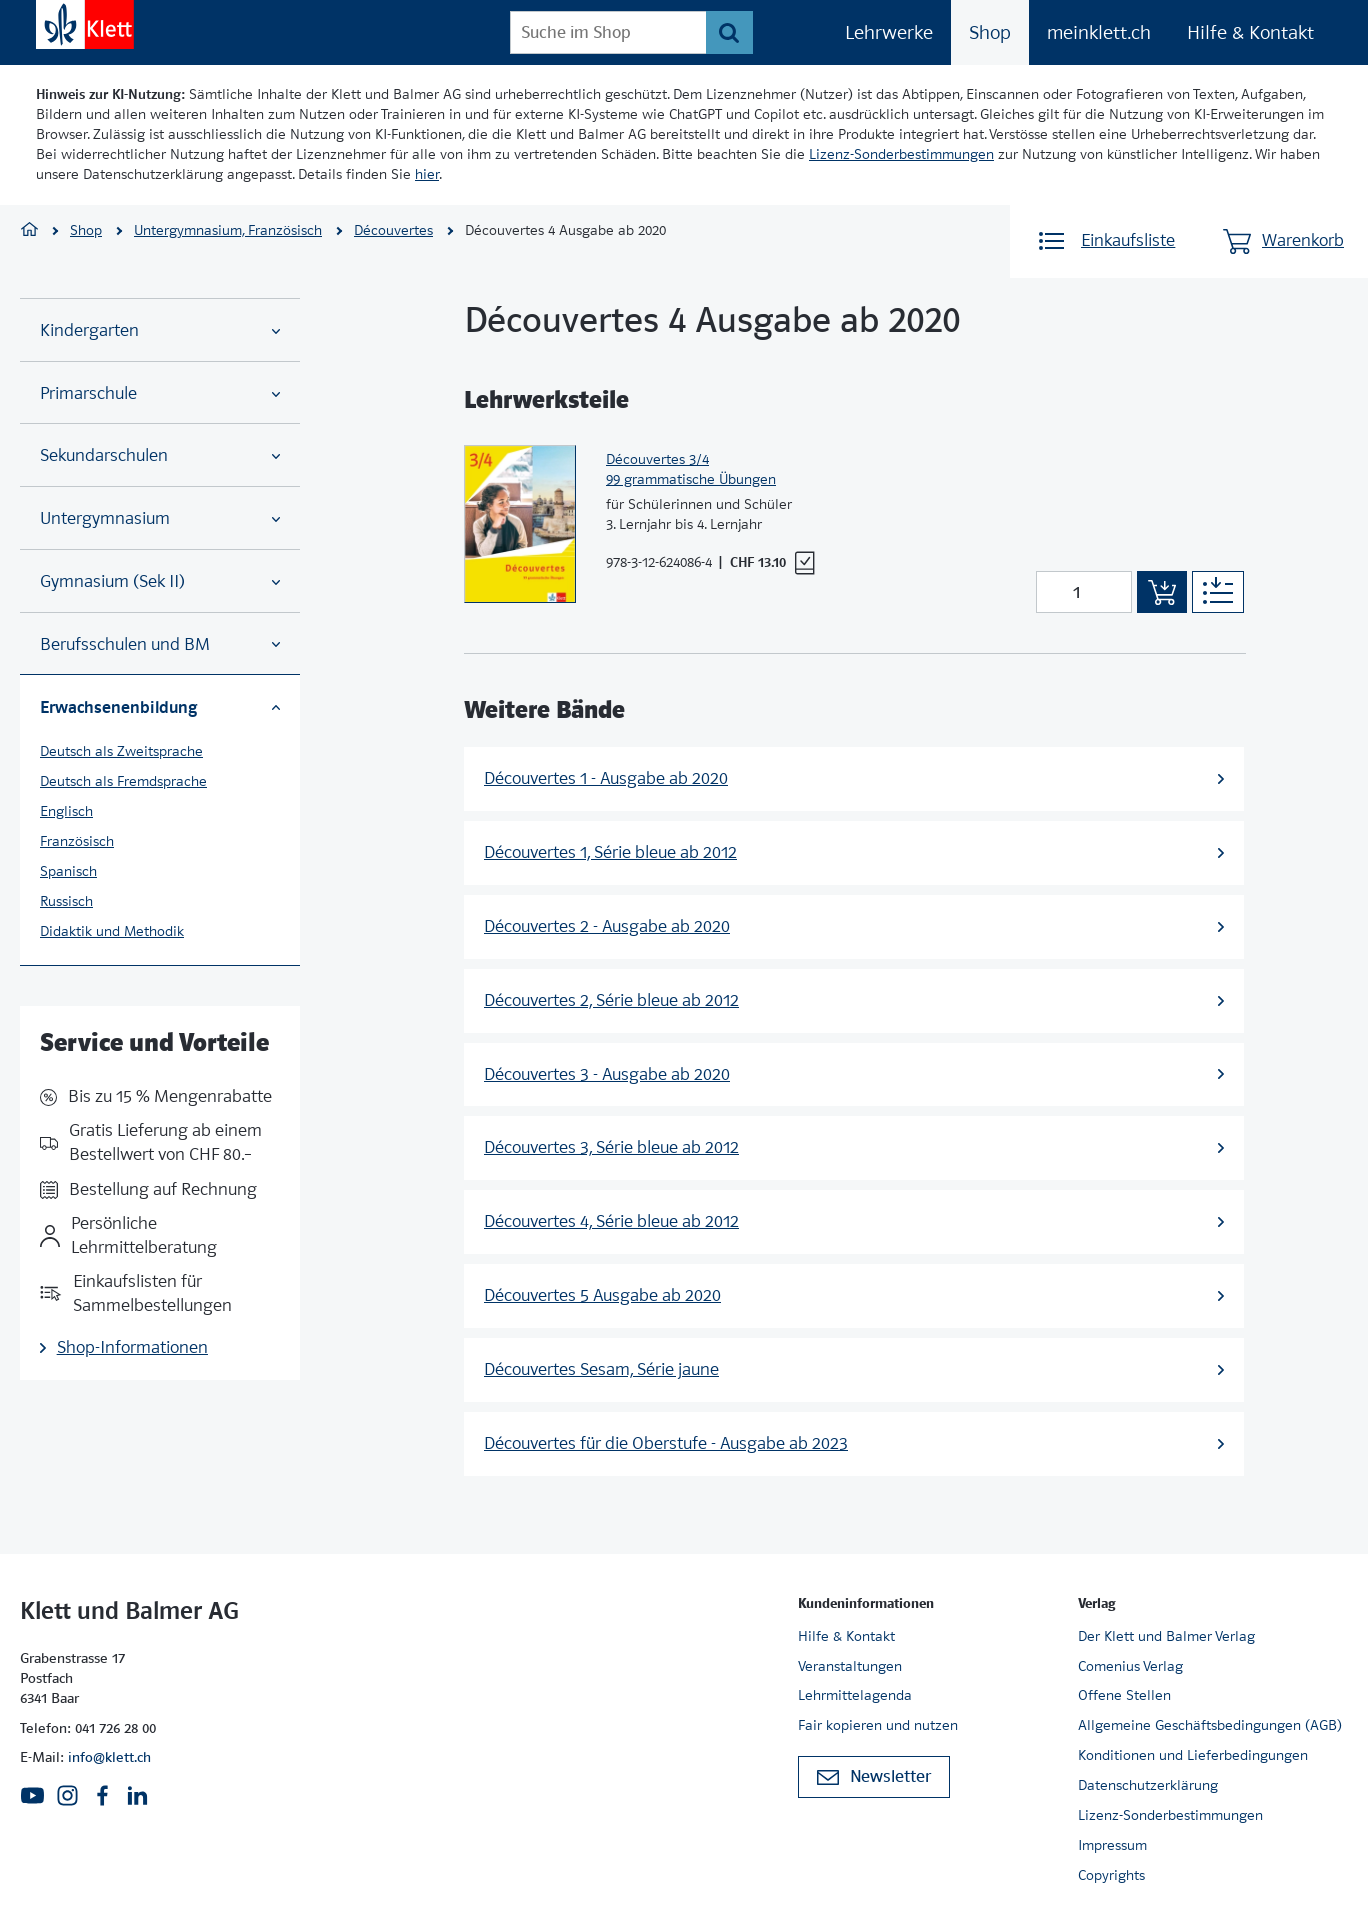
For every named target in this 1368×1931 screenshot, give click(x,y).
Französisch (77, 841)
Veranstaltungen (850, 1666)
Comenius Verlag (1130, 1666)
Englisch (66, 811)
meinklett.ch (1099, 32)
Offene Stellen (1124, 1695)
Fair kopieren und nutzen (878, 1725)
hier (427, 174)
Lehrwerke (889, 32)
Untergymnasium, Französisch (228, 230)
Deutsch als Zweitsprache (121, 751)
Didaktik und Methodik (112, 931)
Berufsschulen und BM (160, 644)
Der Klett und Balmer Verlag (1166, 1636)
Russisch (66, 901)
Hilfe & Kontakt (1250, 32)
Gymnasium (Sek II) (160, 581)
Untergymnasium (160, 518)
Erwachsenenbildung (160, 707)
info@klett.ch (109, 1757)
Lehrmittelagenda (855, 1695)
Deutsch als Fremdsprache (123, 781)
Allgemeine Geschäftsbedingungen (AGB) (1210, 1725)
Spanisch (68, 871)
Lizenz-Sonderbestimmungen (901, 154)
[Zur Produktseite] (520, 524)
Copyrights (1111, 1875)
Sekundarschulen (160, 455)
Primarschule (160, 393)
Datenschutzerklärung (1148, 1785)
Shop (990, 32)
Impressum (1112, 1845)
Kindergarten (160, 330)
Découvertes (393, 230)
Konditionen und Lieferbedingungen (1193, 1755)
